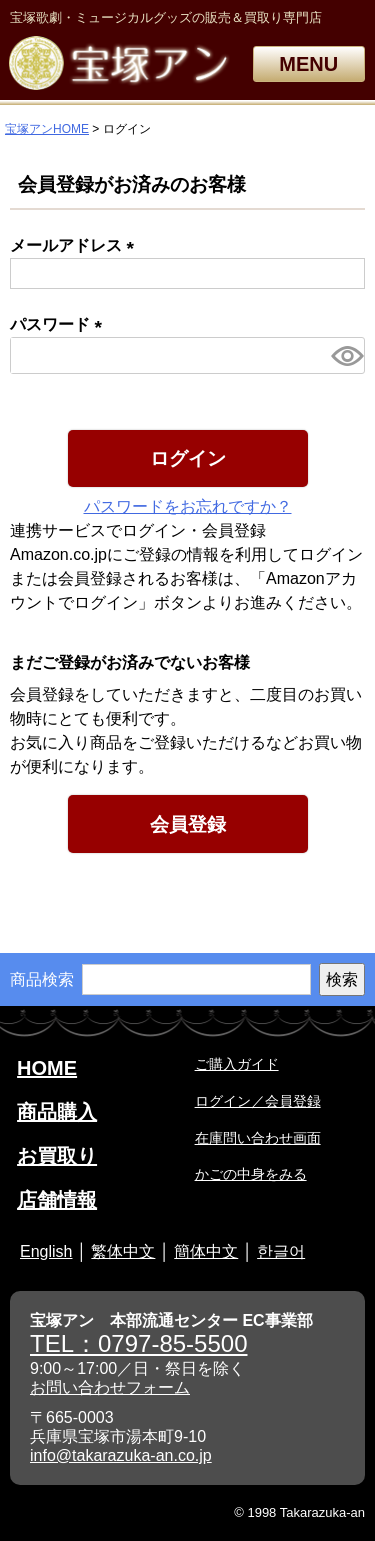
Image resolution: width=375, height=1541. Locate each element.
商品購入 (57, 1112)
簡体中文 (206, 1251)
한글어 (281, 1251)
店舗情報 (57, 1200)
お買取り (57, 1156)
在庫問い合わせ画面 (258, 1138)
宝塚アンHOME (47, 129)
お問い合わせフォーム (110, 1387)
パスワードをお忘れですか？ (188, 506)
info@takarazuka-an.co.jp (121, 1455)
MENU (308, 64)
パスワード (60, 324)
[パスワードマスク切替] (345, 355)
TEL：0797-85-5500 (138, 1343)
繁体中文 (123, 1251)
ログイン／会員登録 (258, 1101)
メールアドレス (76, 245)
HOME (47, 1068)
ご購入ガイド (237, 1064)
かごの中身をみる (251, 1174)
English (46, 1251)
